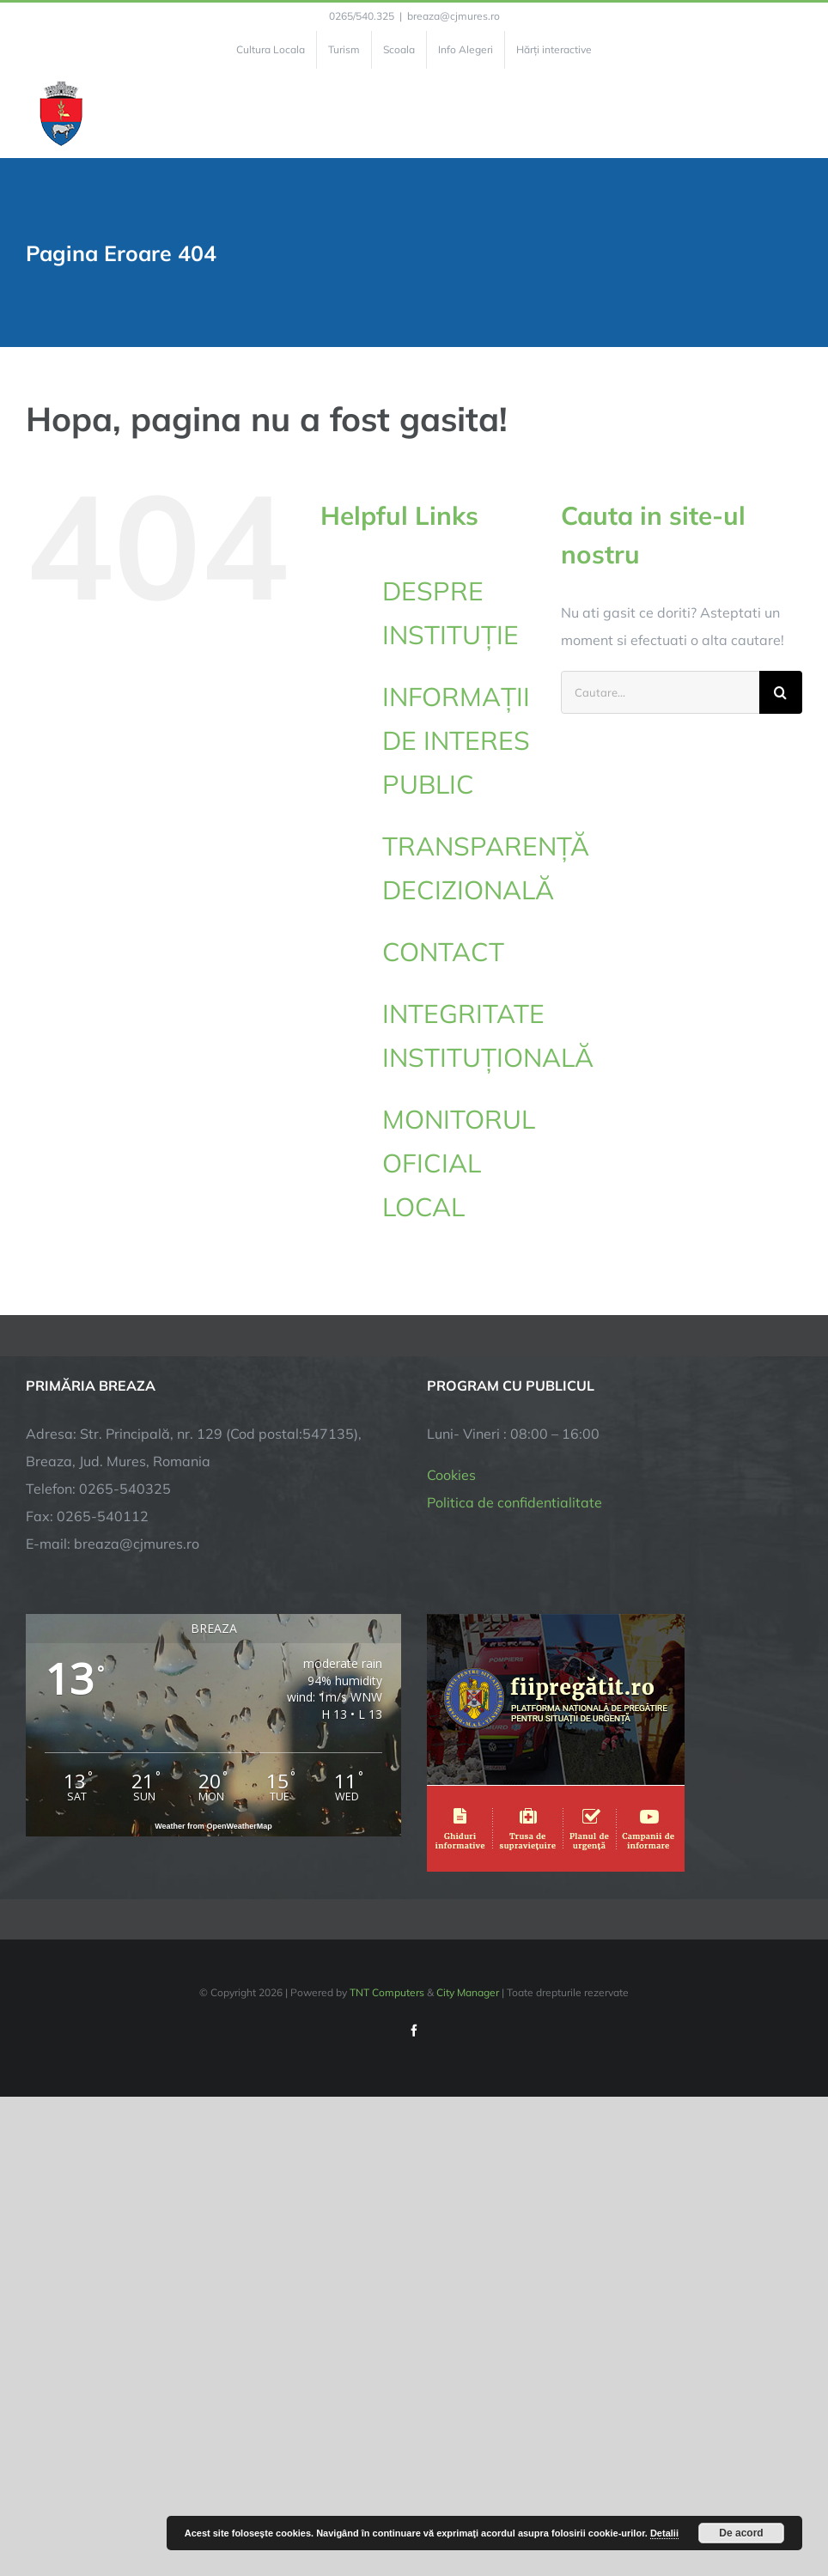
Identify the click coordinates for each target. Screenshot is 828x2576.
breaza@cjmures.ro (453, 15)
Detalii (664, 2533)
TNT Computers (387, 1992)
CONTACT (443, 951)
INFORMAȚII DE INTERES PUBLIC (456, 740)
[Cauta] (780, 692)
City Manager (467, 1992)
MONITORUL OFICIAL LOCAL (458, 1163)
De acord (741, 2533)
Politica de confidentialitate (514, 1502)
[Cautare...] (660, 692)
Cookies (451, 1474)
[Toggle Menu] (792, 113)
